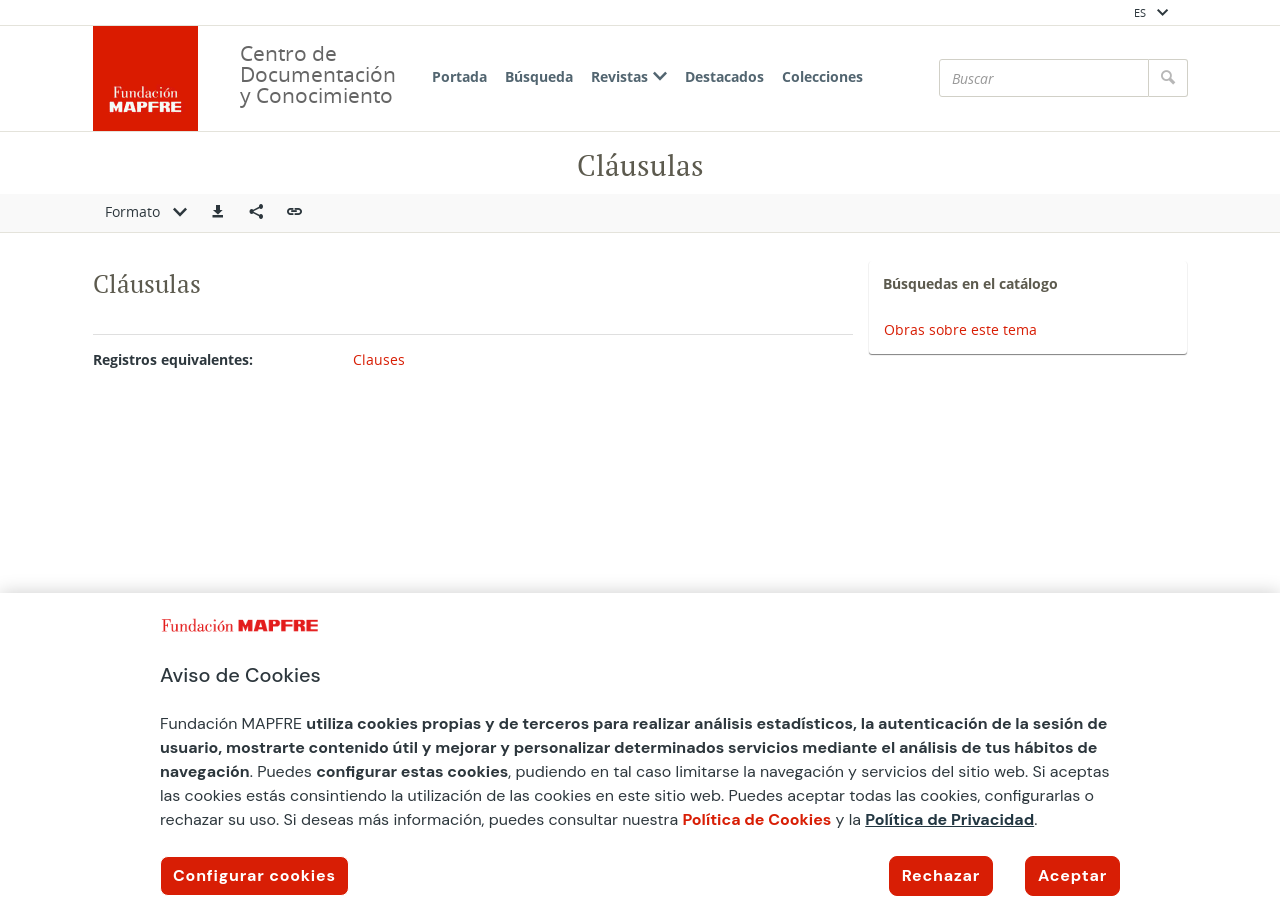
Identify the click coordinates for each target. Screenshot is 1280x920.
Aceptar (1072, 875)
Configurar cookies (254, 875)
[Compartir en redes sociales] (256, 213)
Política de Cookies (756, 819)
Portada (459, 76)
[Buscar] (1044, 78)
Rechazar (941, 875)
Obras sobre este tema (960, 329)
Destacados (724, 76)
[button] (218, 213)
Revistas (629, 76)
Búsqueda (539, 76)
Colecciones (822, 76)
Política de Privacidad (949, 819)
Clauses (379, 359)
